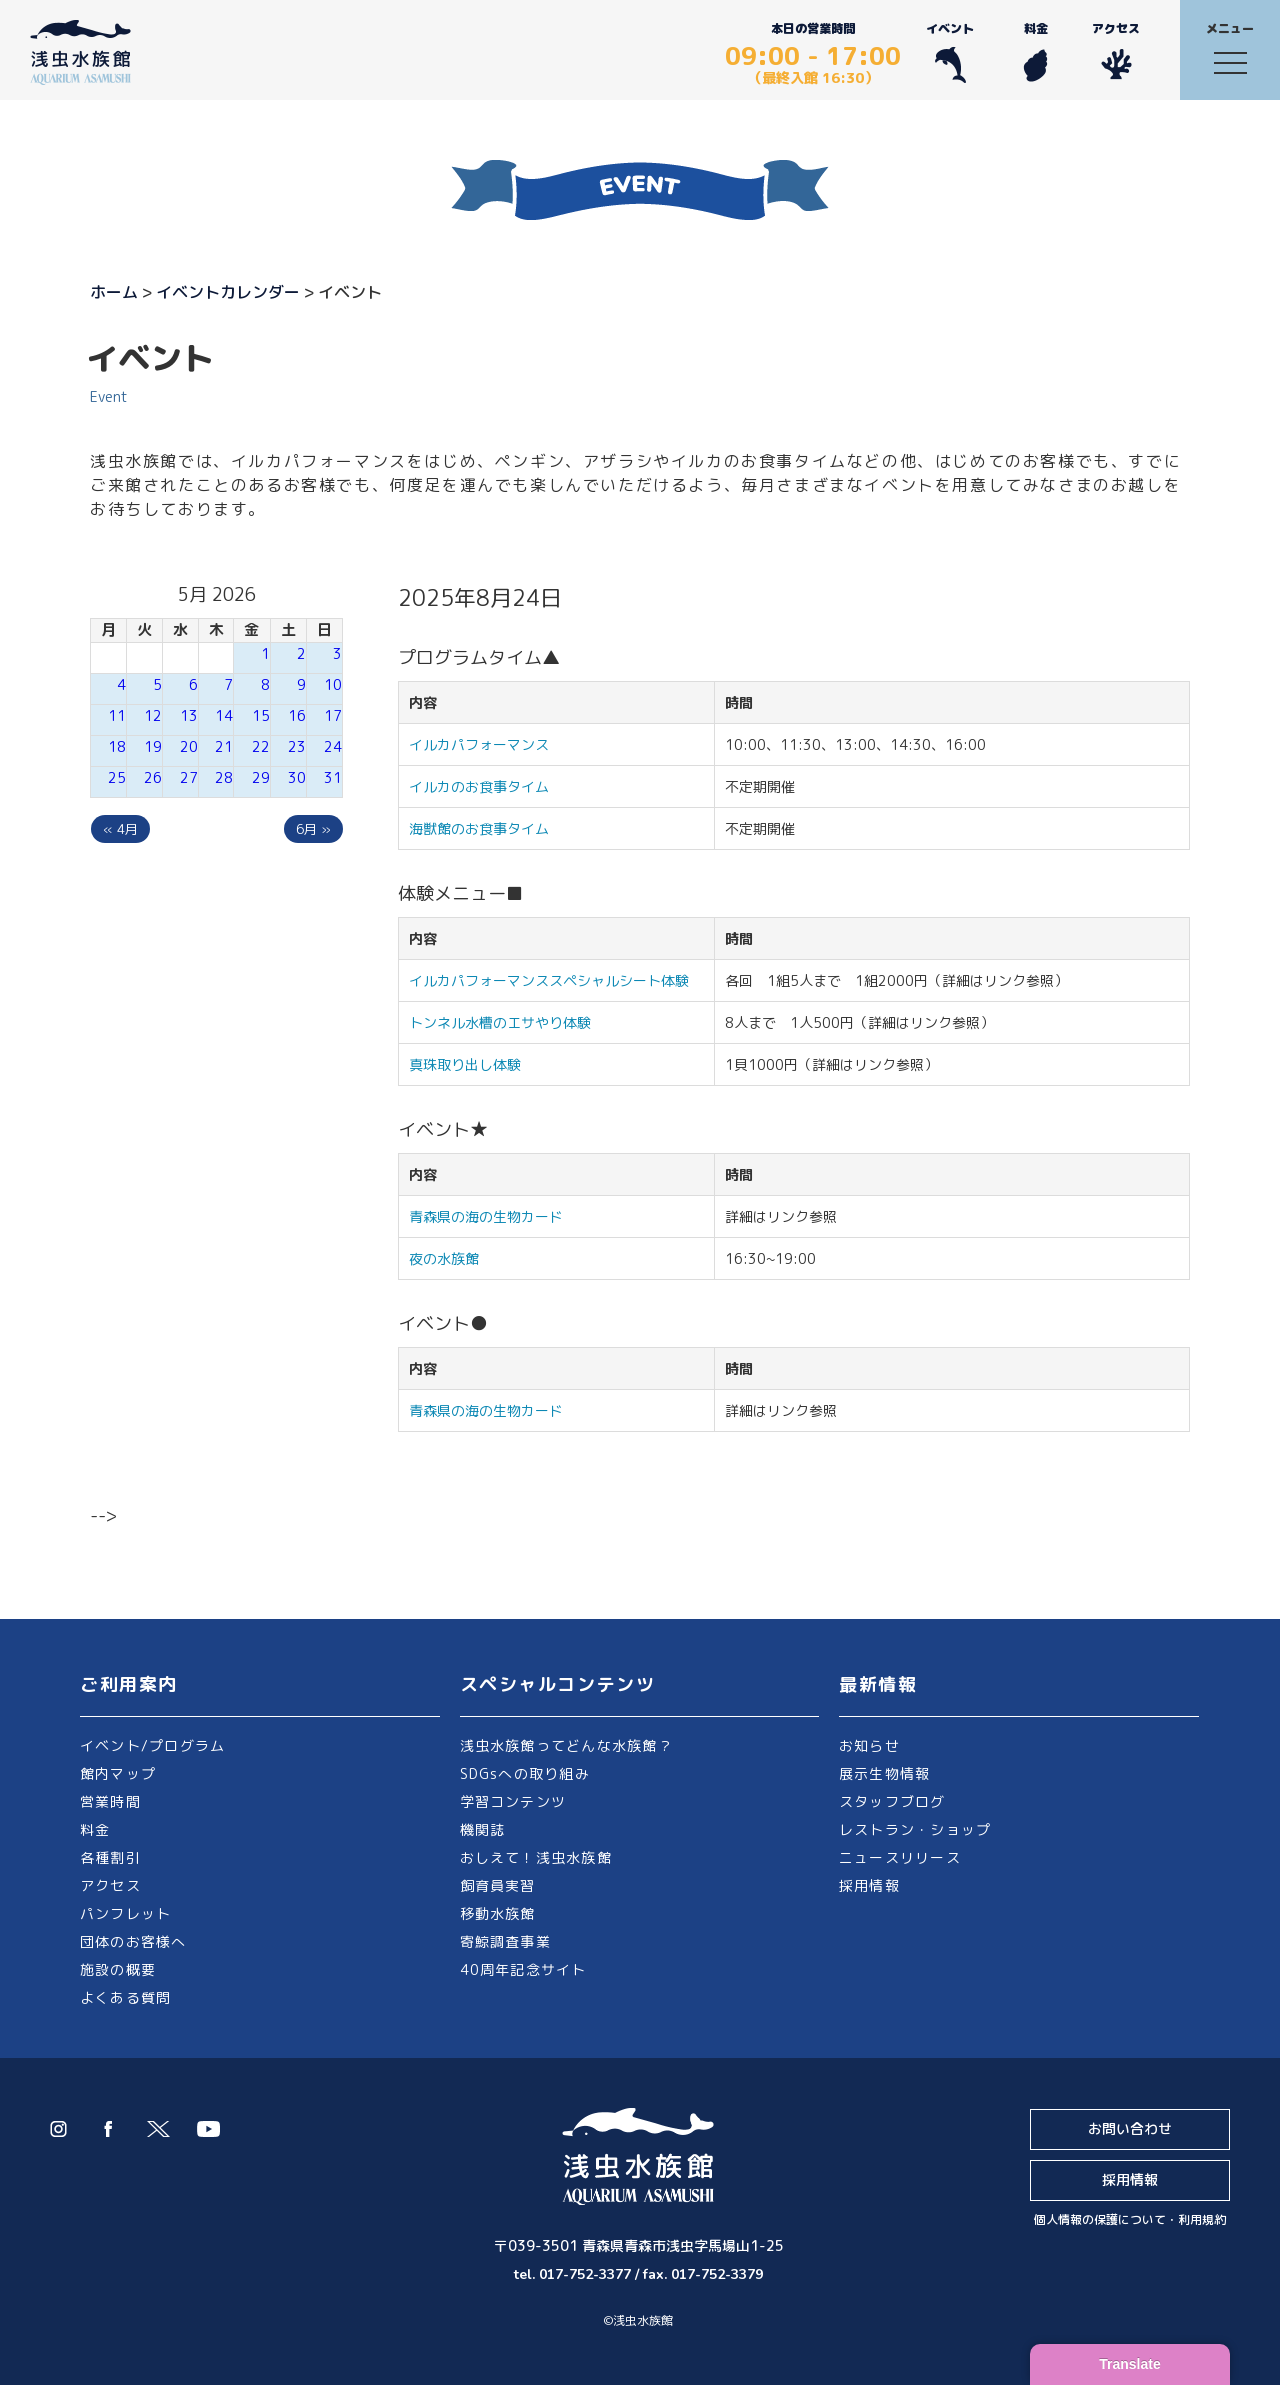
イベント (950, 51)
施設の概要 (118, 1969)
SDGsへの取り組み (525, 1773)
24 (333, 746)
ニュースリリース (900, 1857)
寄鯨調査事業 (505, 1941)
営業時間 (110, 1801)
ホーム (114, 292)
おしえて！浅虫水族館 (536, 1857)
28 (224, 777)
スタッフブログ (892, 1801)
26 (153, 777)
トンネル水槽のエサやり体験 (500, 1022)
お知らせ (869, 1745)
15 (261, 715)
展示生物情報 (884, 1773)
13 (189, 715)
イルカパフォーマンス (486, 744)
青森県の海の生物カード (486, 1216)
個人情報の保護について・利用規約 (1130, 2219)
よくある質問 (125, 1997)
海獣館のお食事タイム (479, 828)
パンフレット (125, 1913)
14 (224, 715)
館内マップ (118, 1773)
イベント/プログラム (152, 1745)
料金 (1035, 51)
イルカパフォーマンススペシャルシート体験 (549, 980)
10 (333, 684)
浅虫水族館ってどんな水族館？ (566, 1745)
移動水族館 (498, 1913)
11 (117, 715)
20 (189, 746)
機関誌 (483, 1829)
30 (297, 777)
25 (117, 777)
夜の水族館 (444, 1258)
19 (153, 746)
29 (261, 777)
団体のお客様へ (133, 1941)
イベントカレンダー (228, 292)
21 (224, 746)
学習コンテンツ (513, 1801)
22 (261, 746)
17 (333, 715)
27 (189, 777)
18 (117, 746)
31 (333, 777)
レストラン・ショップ (915, 1829)
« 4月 (120, 829)
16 (297, 715)
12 (153, 715)
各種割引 (110, 1857)
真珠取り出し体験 (465, 1064)
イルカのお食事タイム (479, 786)
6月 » (313, 829)
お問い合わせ (1130, 2128)
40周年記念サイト (523, 1969)
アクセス (1116, 51)
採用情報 (869, 1885)
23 (297, 746)
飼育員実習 (498, 1885)
